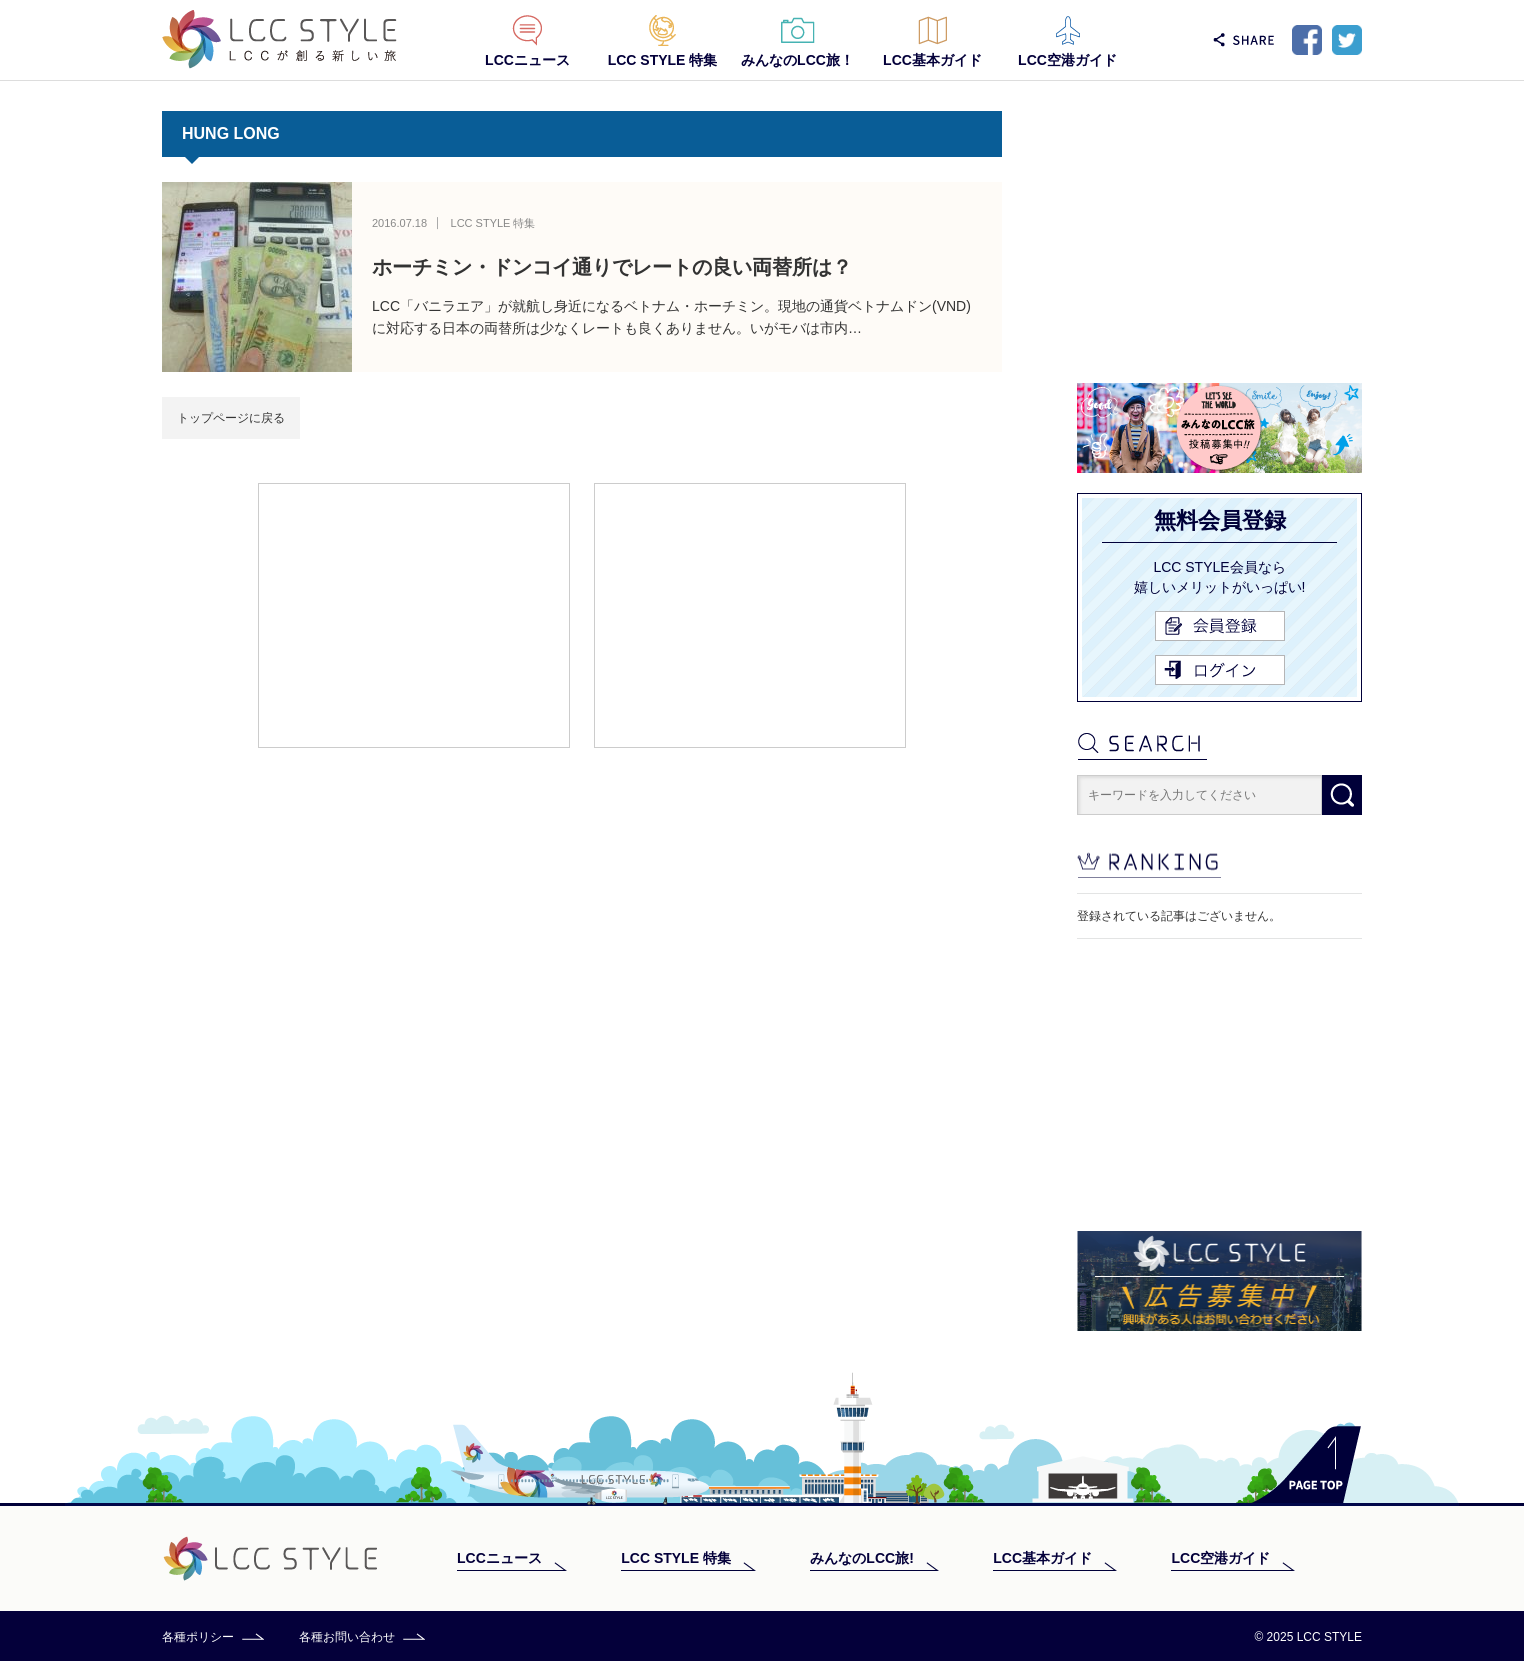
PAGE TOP (1306, 1464)
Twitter (1347, 40)
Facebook (1307, 40)
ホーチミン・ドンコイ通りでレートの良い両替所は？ (612, 267)
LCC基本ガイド (932, 60)
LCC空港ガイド (1067, 60)
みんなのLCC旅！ (797, 60)
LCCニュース (527, 60)
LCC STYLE (279, 39)
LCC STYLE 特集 (663, 60)
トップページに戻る (231, 418)
